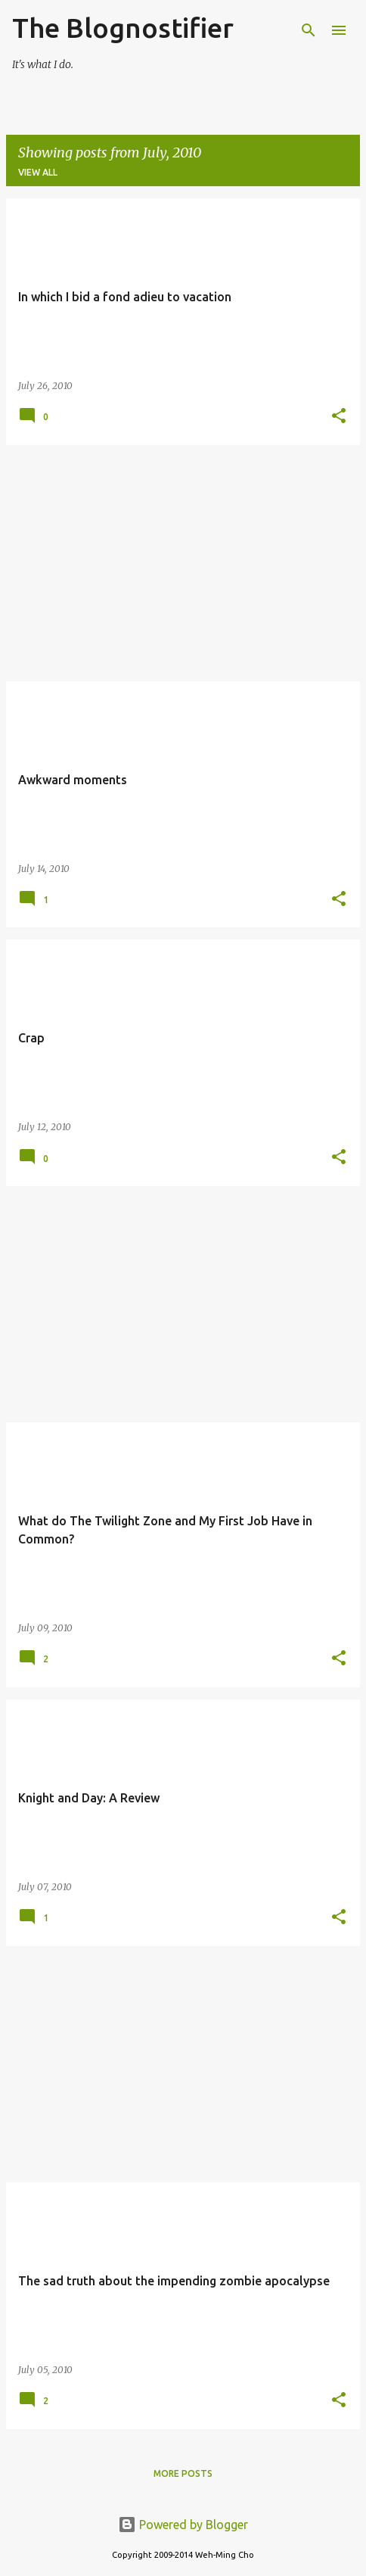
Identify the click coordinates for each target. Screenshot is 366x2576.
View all (37, 172)
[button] (339, 416)
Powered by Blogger (183, 2524)
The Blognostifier (123, 27)
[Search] (308, 30)
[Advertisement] (183, 563)
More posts (183, 2473)
